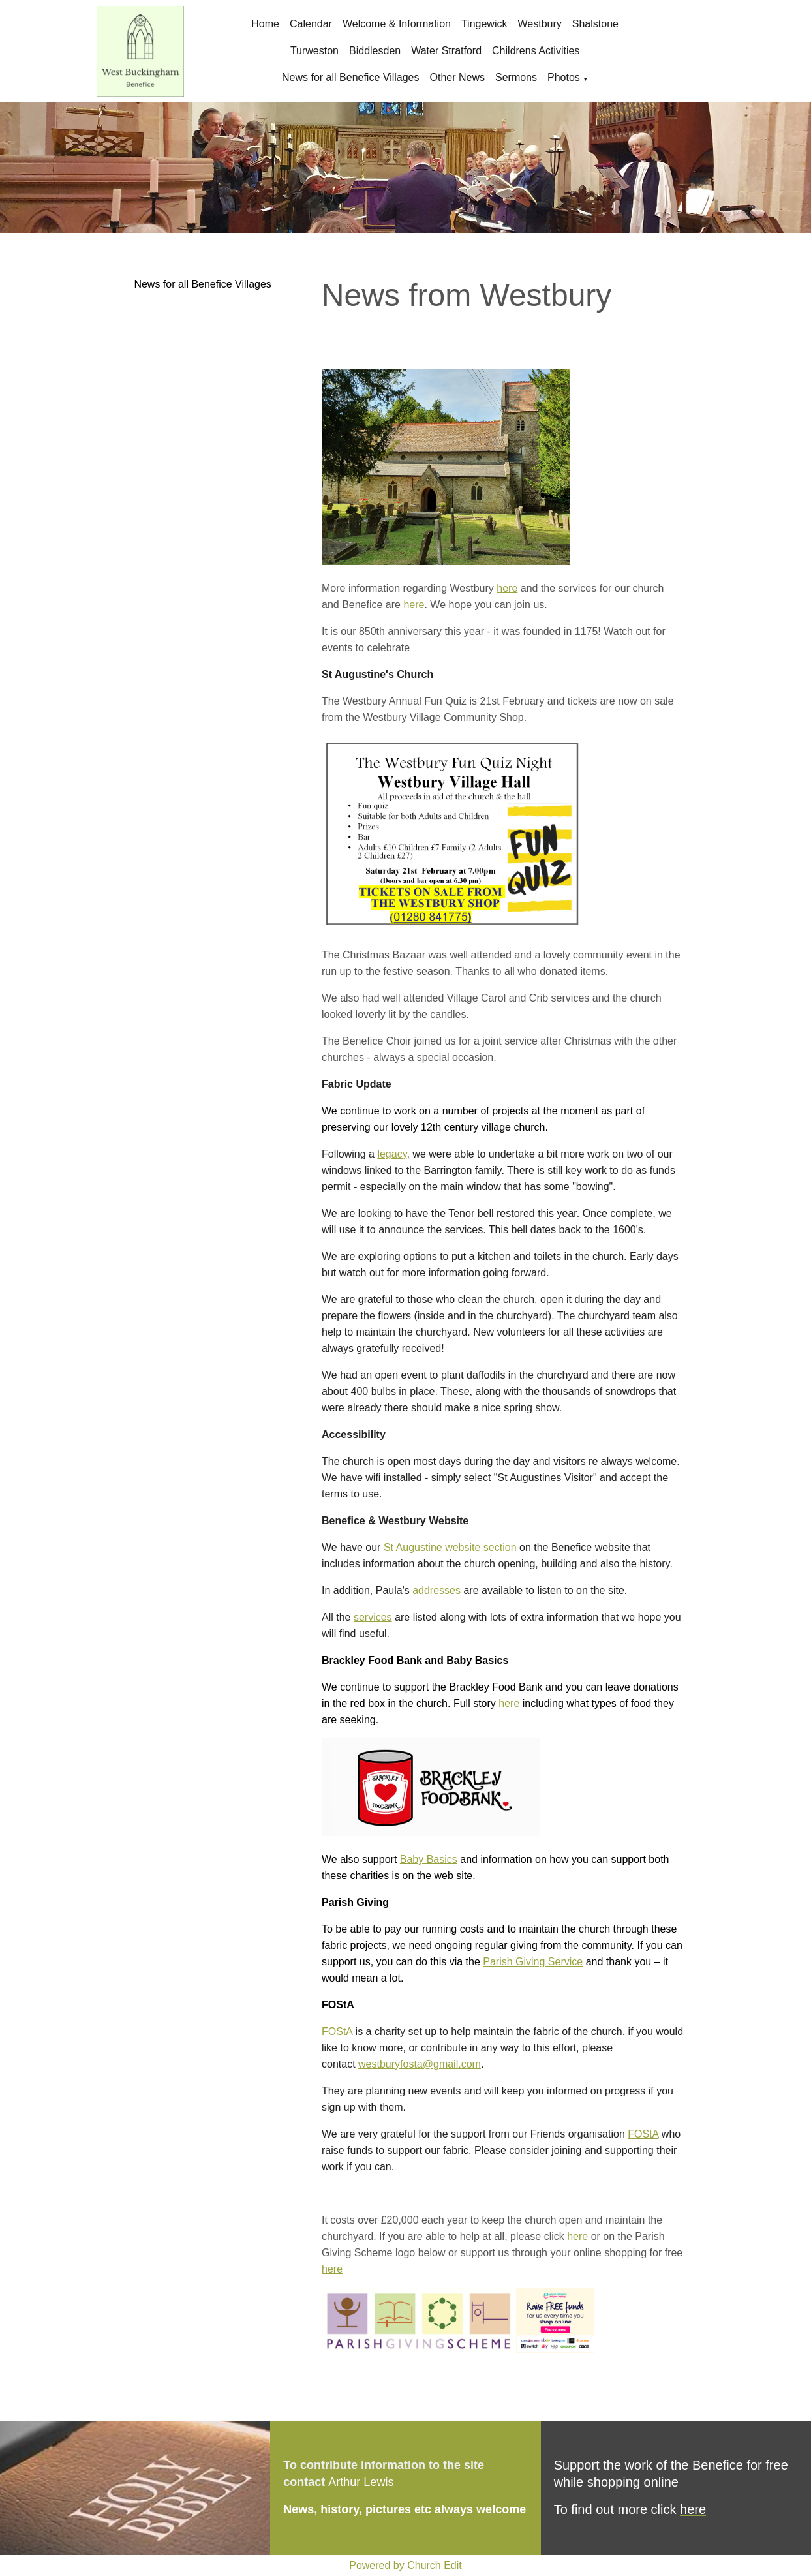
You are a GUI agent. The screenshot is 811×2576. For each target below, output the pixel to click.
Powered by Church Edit (405, 2565)
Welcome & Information (397, 23)
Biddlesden (375, 50)
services (373, 1617)
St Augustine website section (450, 1547)
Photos (563, 77)
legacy (391, 1153)
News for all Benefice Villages (350, 77)
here (507, 588)
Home (265, 23)
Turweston (314, 50)
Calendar (311, 23)
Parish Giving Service (533, 1961)
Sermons (516, 77)
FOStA (337, 2031)
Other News (457, 77)
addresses (436, 1590)
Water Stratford (446, 50)
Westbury (539, 23)
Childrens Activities (535, 50)
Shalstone (595, 23)
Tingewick (484, 23)
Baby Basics (428, 1859)
